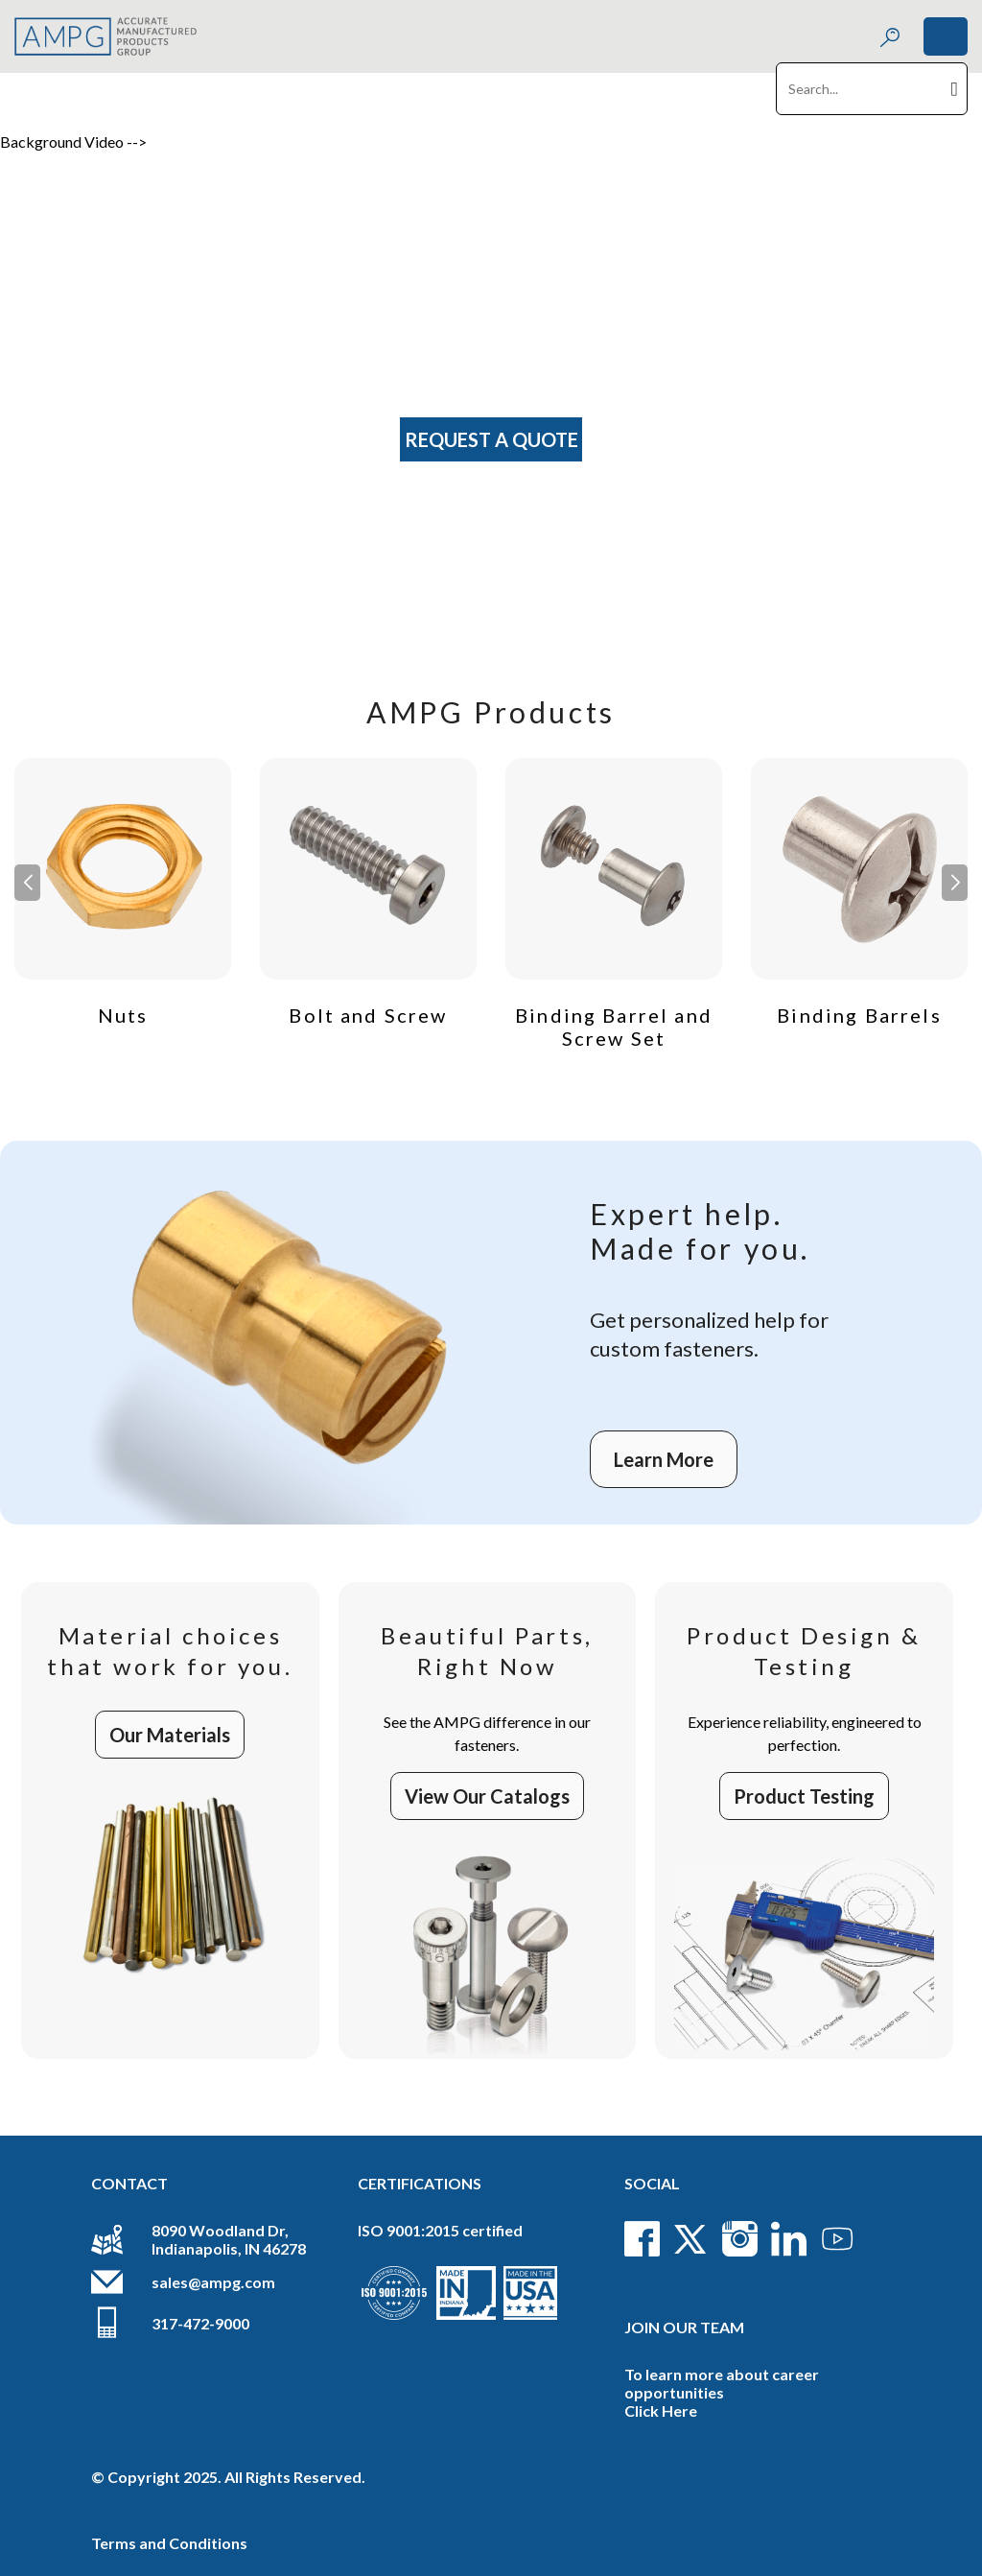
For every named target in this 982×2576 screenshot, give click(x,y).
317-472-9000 (200, 2323)
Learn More (663, 1459)
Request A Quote (491, 439)
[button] (955, 882)
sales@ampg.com (213, 2282)
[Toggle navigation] (946, 36)
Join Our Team (684, 2327)
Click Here (660, 2410)
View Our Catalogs (487, 1796)
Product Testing (804, 1796)
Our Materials (169, 1734)
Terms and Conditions (169, 2543)
